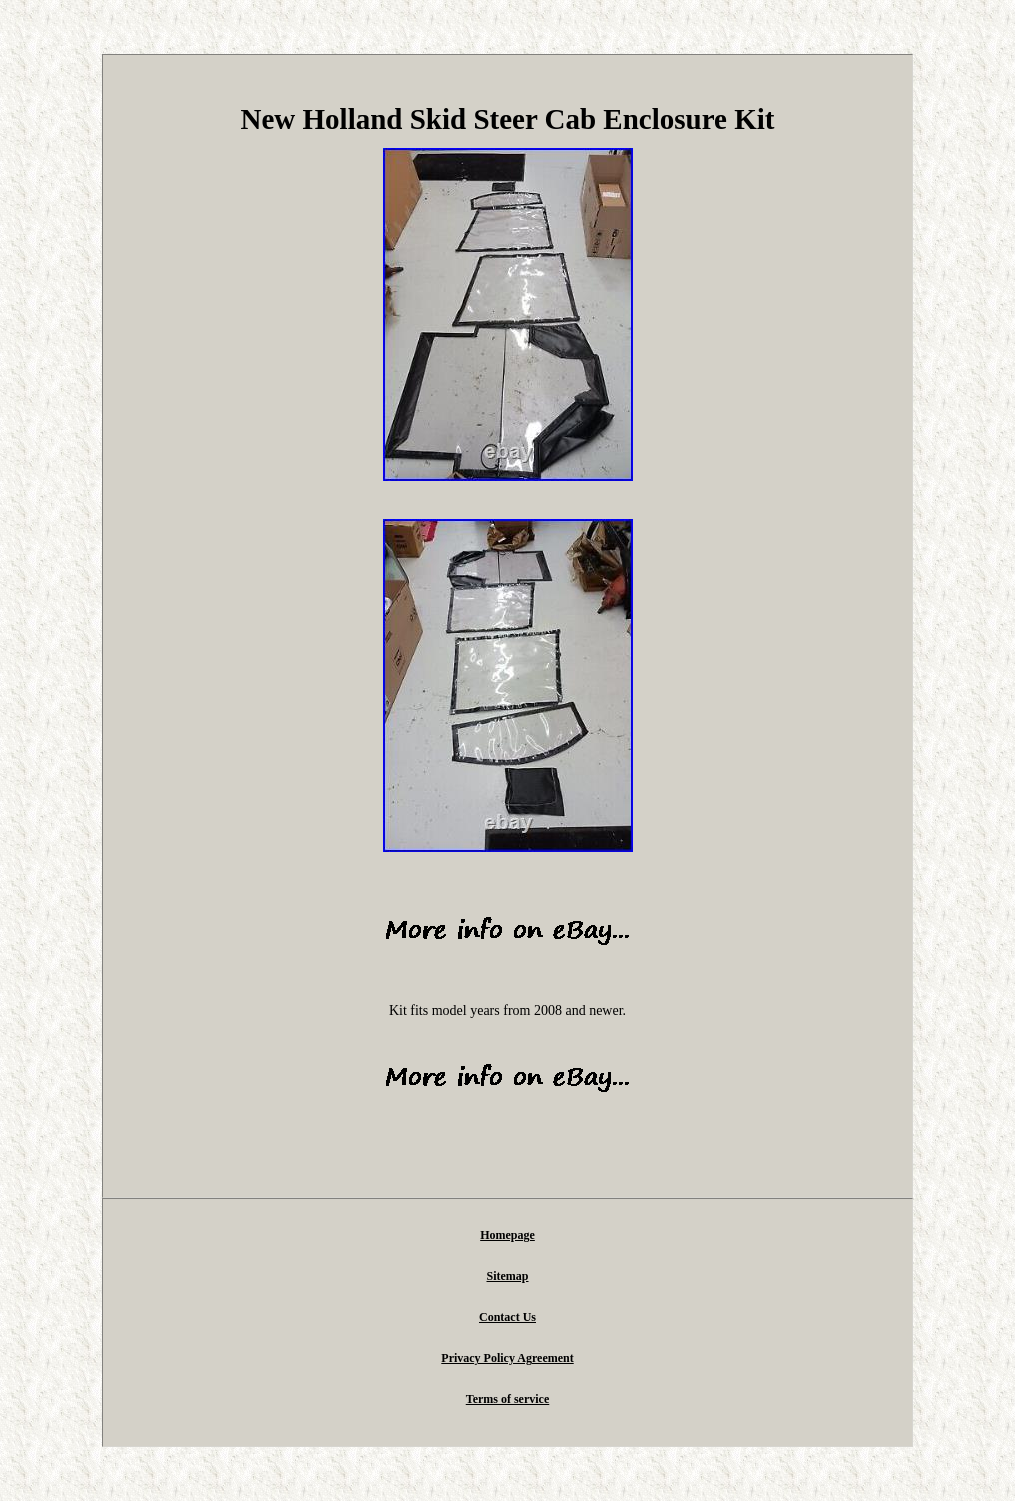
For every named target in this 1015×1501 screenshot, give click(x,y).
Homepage (507, 1235)
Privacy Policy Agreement (507, 1358)
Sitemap (508, 1276)
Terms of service (508, 1399)
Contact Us (507, 1317)
